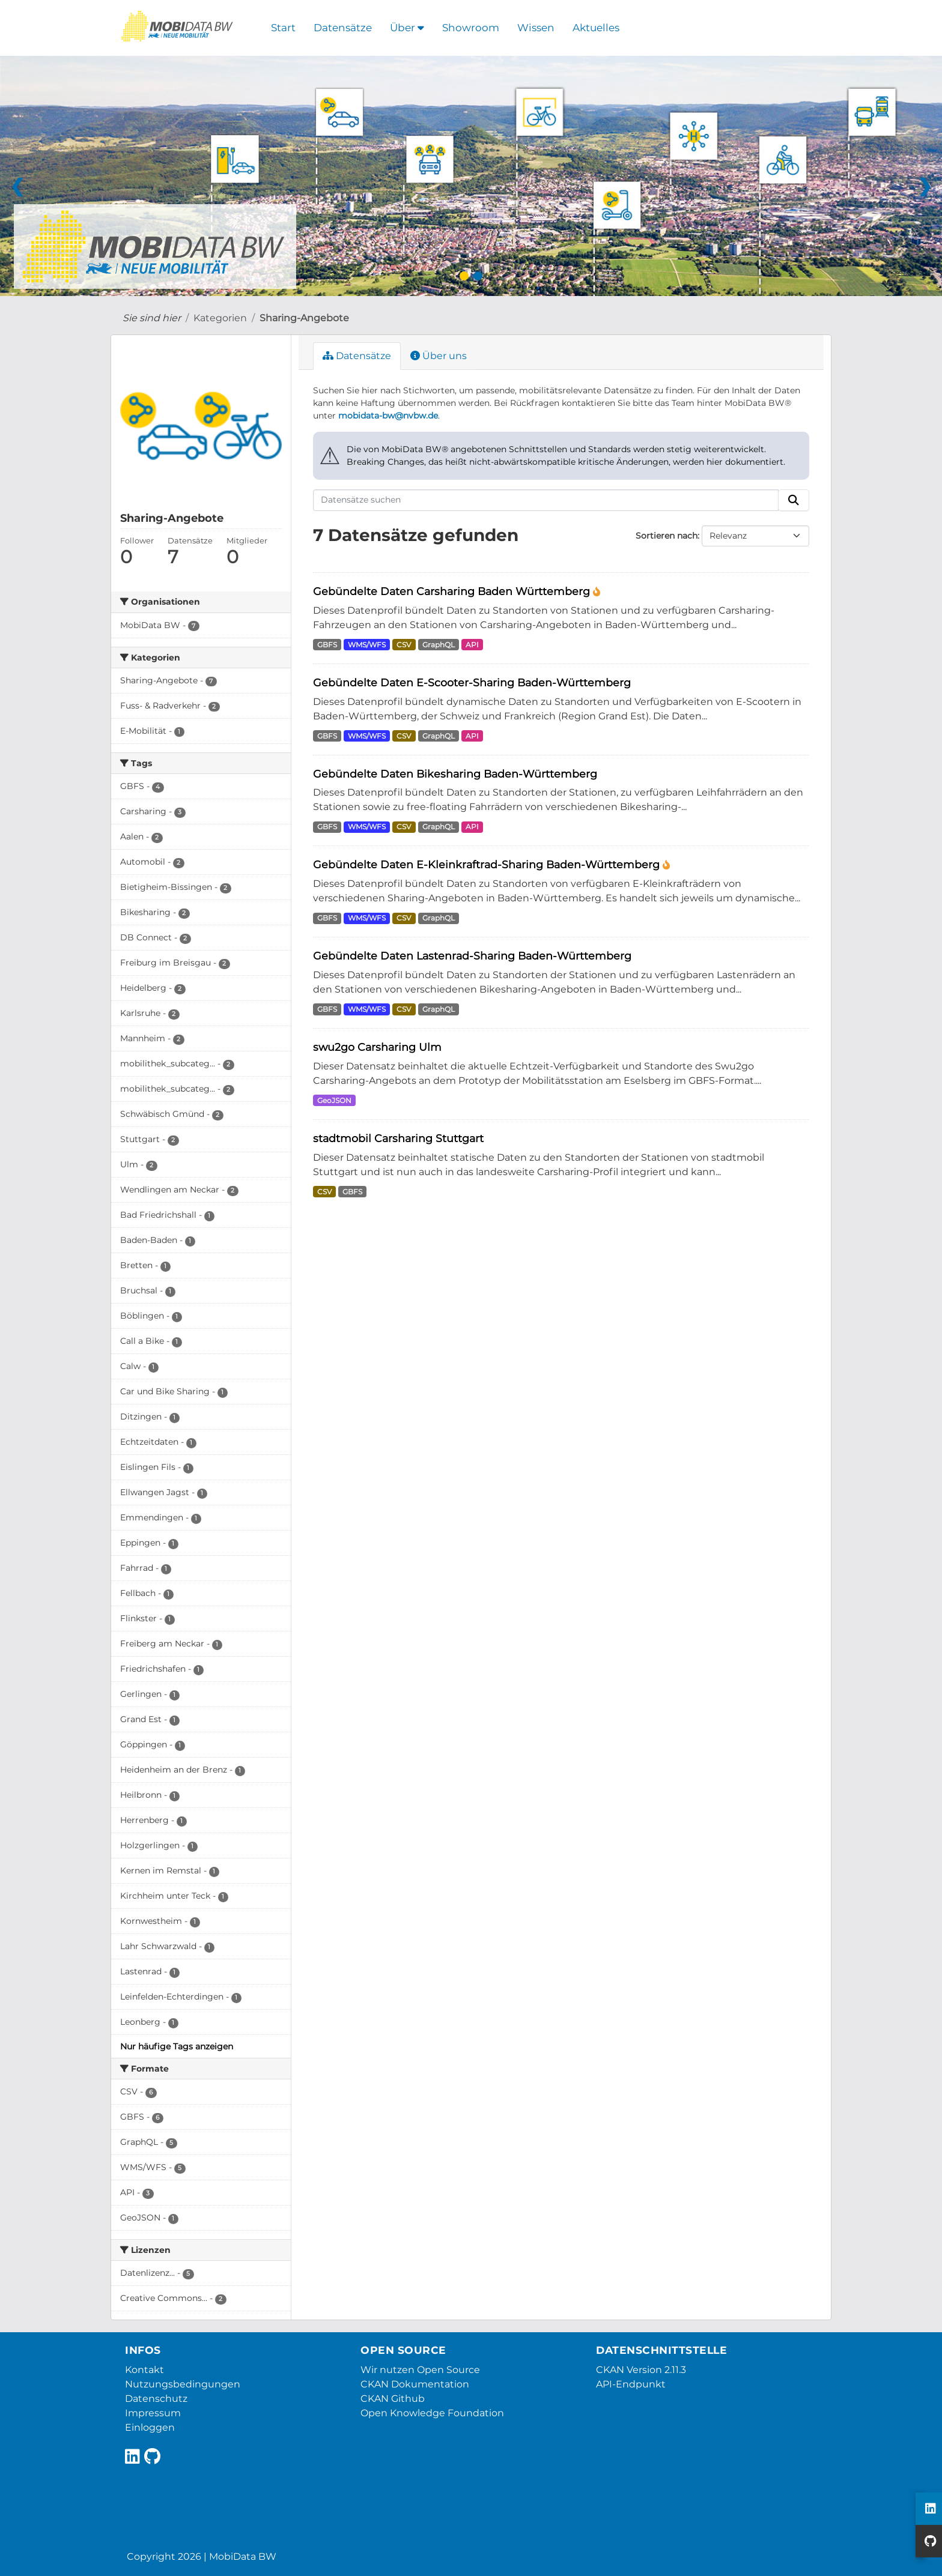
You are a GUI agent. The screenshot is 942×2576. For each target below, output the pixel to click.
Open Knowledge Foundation (432, 2413)
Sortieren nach (666, 535)
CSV (404, 644)
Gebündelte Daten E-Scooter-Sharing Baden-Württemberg (472, 682)
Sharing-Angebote (304, 318)
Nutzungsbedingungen (182, 2384)
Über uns (438, 355)
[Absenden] (793, 500)
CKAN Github (392, 2398)
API (472, 644)
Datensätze (343, 28)
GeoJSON (334, 1100)
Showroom (470, 28)
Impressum (153, 2413)
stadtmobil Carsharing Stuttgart (398, 1138)
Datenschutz (156, 2398)
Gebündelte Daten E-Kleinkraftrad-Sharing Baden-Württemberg (488, 864)
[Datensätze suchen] (546, 500)
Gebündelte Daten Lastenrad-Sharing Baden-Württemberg (472, 955)
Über (407, 28)
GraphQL (438, 644)
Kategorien (220, 318)
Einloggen (150, 2427)
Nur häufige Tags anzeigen (176, 2046)
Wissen (536, 28)
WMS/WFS (367, 644)
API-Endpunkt (631, 2384)
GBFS (327, 644)
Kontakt (144, 2369)
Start (283, 28)
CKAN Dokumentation (414, 2384)
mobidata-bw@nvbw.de (388, 415)
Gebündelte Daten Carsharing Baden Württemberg (453, 591)
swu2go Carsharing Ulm (377, 1047)
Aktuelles (596, 28)
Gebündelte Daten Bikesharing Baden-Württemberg (455, 773)
